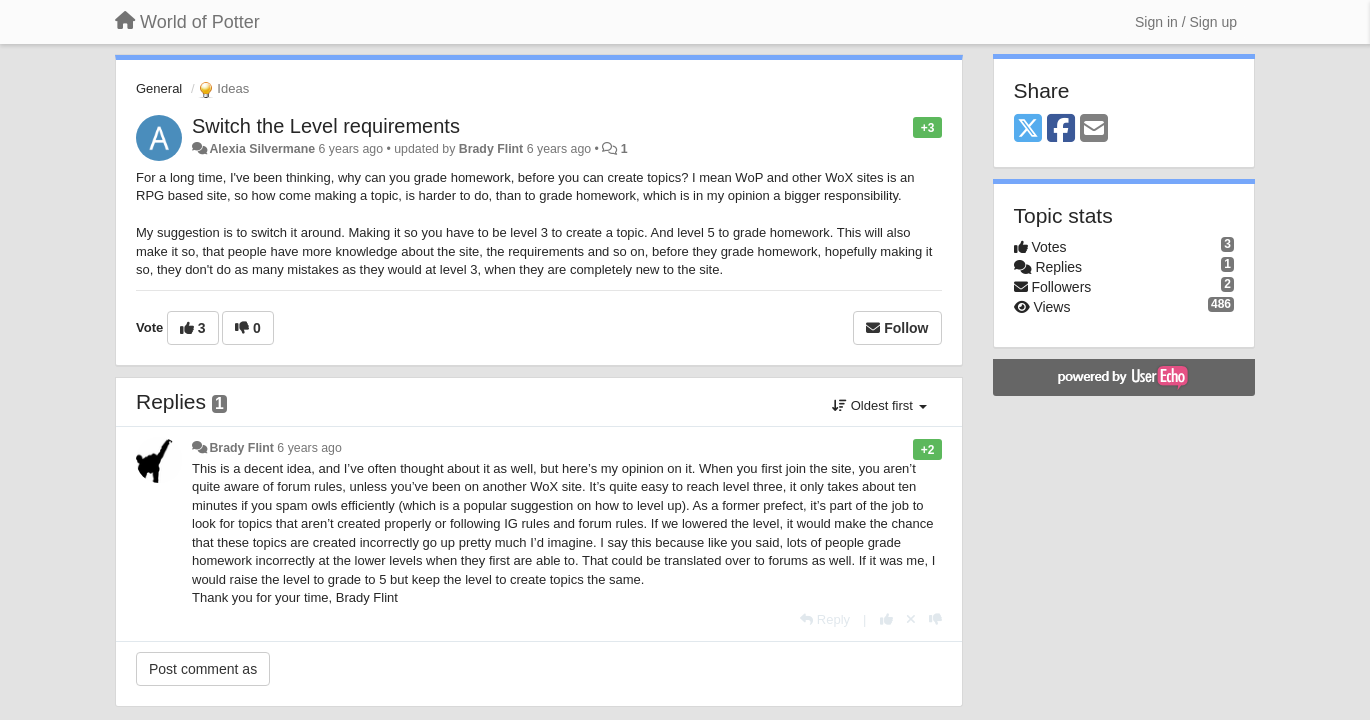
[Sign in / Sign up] (1186, 22)
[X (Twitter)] (1028, 129)
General (159, 88)
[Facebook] (1061, 129)
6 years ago (309, 448)
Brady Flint (491, 149)
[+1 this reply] (886, 619)
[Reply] (825, 619)
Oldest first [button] (879, 405)
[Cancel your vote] (911, 619)
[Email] (1094, 129)
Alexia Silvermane (262, 149)
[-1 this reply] (935, 619)
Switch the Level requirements (326, 126)
